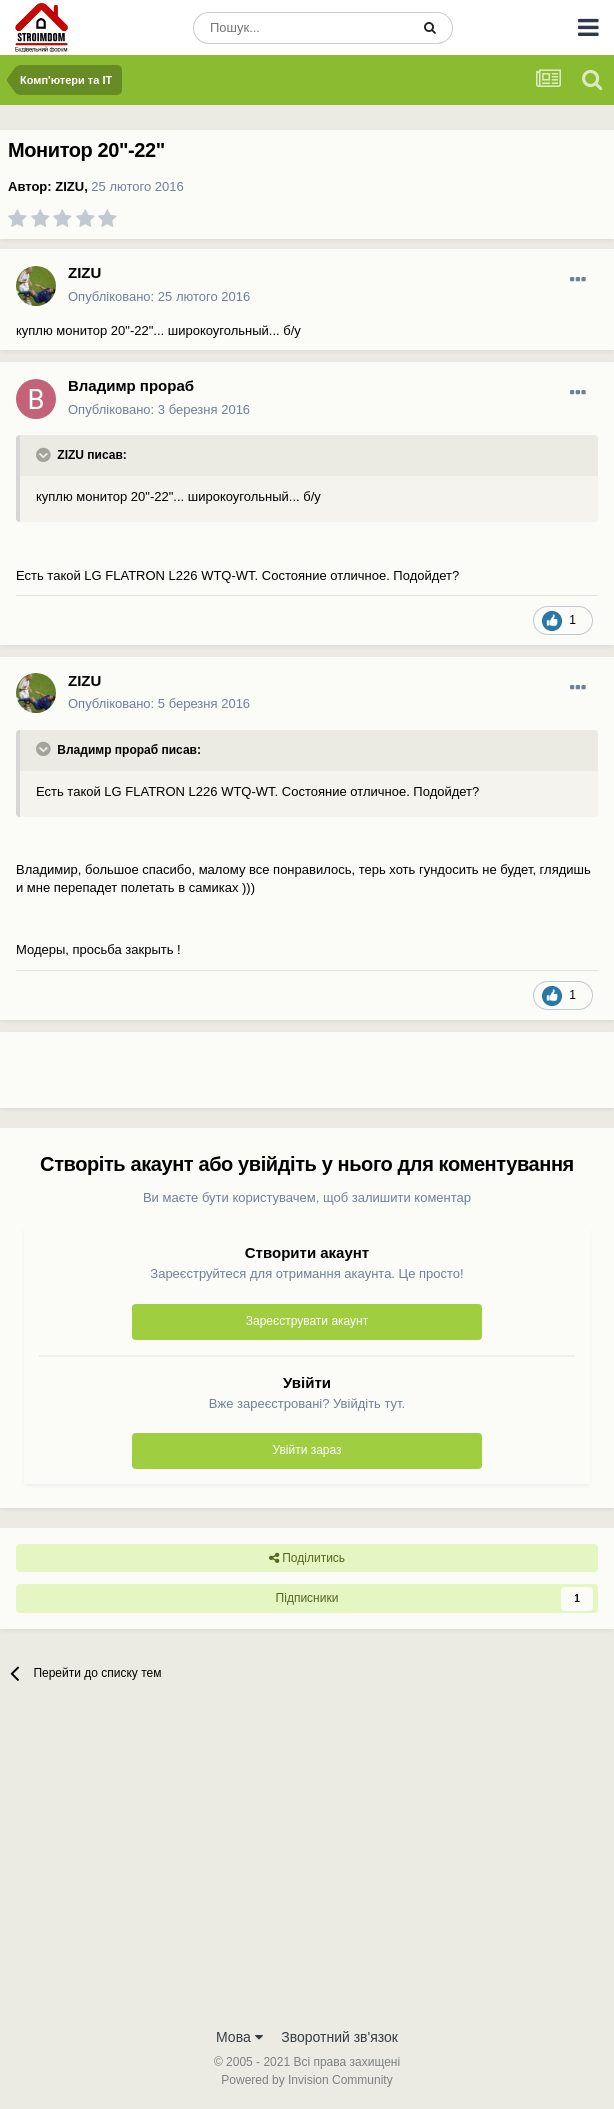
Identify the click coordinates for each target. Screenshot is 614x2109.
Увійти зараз (306, 1450)
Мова (239, 2037)
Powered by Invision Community (306, 2080)
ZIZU (69, 186)
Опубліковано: (159, 296)
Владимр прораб (131, 385)
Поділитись (307, 1558)
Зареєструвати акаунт (307, 1321)
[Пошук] (301, 28)
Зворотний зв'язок (339, 2037)
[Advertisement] (234, 1078)
